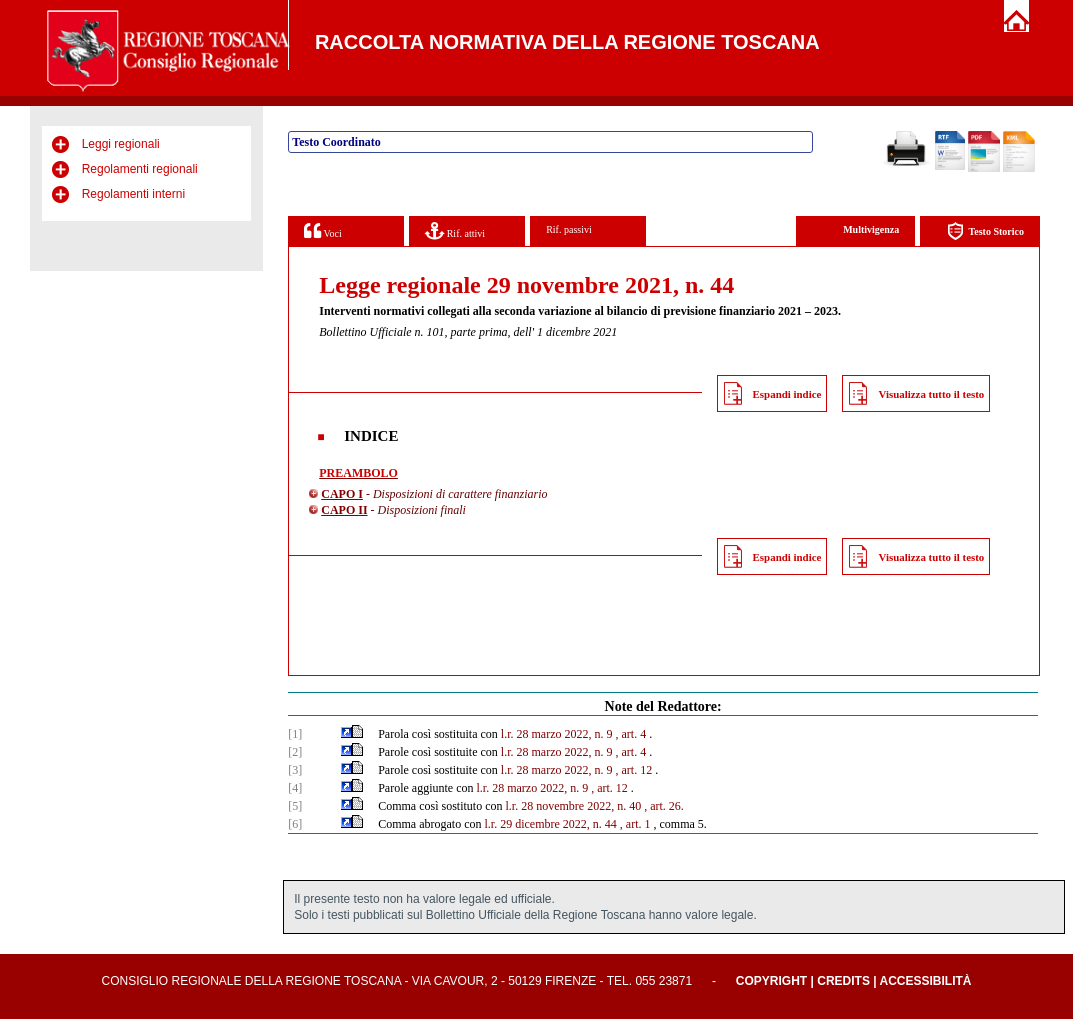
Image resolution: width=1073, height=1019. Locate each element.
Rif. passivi (569, 229)
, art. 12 (634, 770)
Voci (322, 230)
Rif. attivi (455, 230)
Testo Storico (985, 231)
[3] (295, 770)
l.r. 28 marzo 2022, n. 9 (557, 734)
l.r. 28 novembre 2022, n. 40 (574, 806)
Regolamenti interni (133, 194)
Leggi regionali (121, 144)
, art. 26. (664, 806)
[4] (295, 788)
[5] (295, 806)
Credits (843, 981)
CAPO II (344, 510)
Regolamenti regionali (140, 169)
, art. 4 (631, 734)
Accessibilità (926, 981)
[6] (295, 824)
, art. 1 (635, 824)
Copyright (771, 981)
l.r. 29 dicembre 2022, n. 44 (551, 824)
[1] (295, 734)
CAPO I (342, 494)
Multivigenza (871, 229)
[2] (295, 752)
